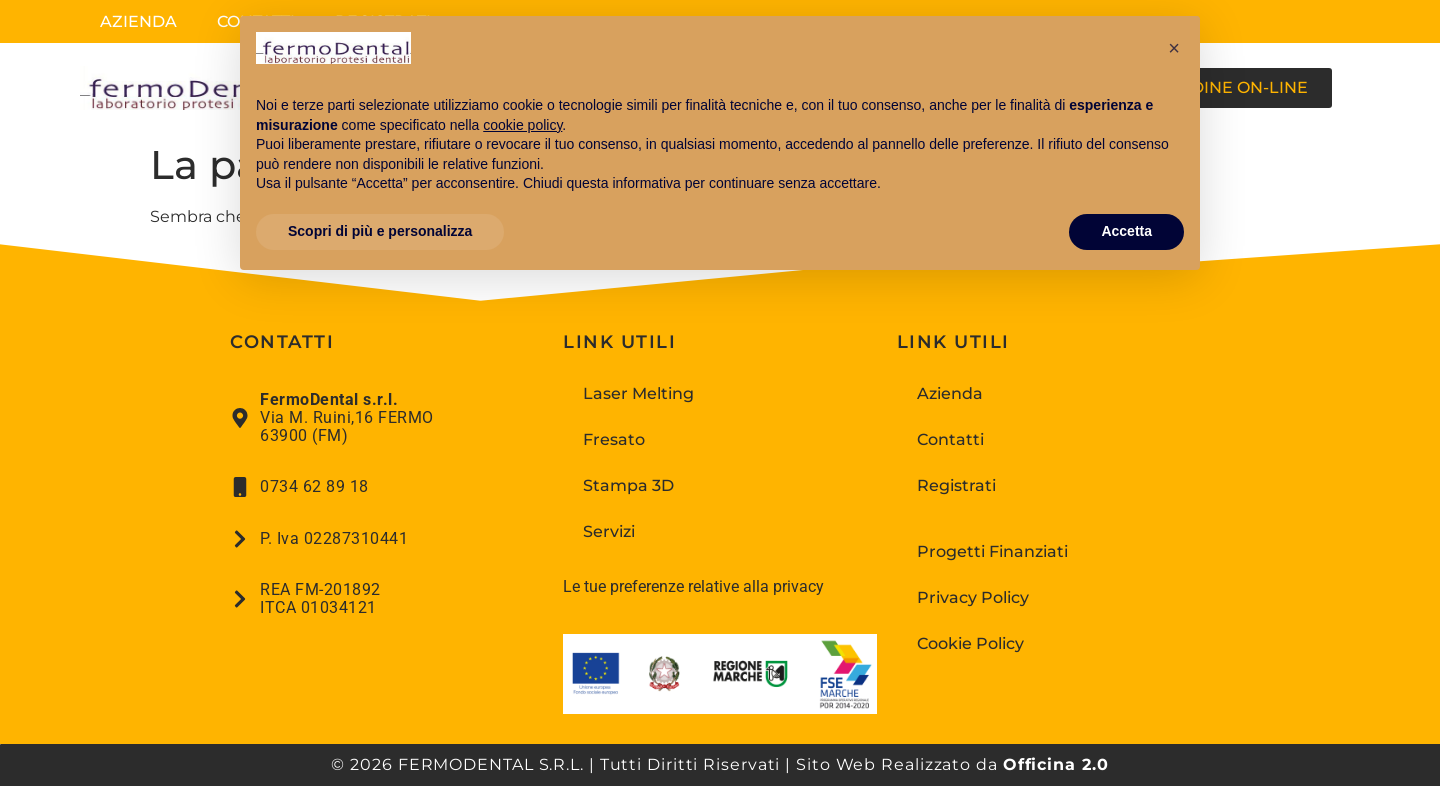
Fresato (614, 439)
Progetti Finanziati (992, 551)
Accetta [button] (1126, 231)
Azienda (138, 21)
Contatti (950, 439)
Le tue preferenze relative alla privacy (693, 586)
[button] (1174, 48)
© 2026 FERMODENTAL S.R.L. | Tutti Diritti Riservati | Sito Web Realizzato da (719, 764)
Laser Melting (638, 393)
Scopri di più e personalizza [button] (380, 231)
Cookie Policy (970, 643)
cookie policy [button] (522, 125)
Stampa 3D (628, 485)
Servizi (609, 531)
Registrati (956, 485)
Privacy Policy (973, 597)
